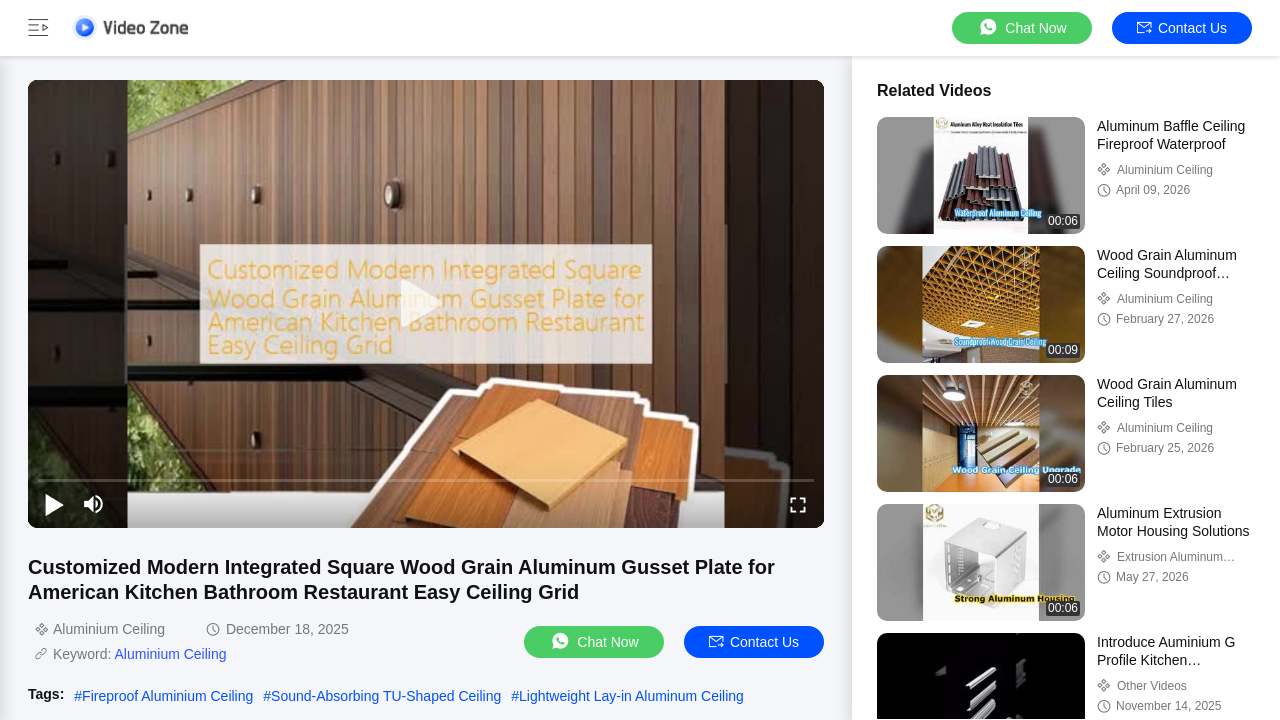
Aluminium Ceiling (170, 654)
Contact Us (1182, 28)
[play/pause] (54, 504)
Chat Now (1021, 27)
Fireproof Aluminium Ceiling (167, 696)
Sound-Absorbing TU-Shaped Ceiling (386, 696)
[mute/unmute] (94, 504)
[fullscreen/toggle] (798, 504)
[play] (426, 304)
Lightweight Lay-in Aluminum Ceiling (631, 696)
